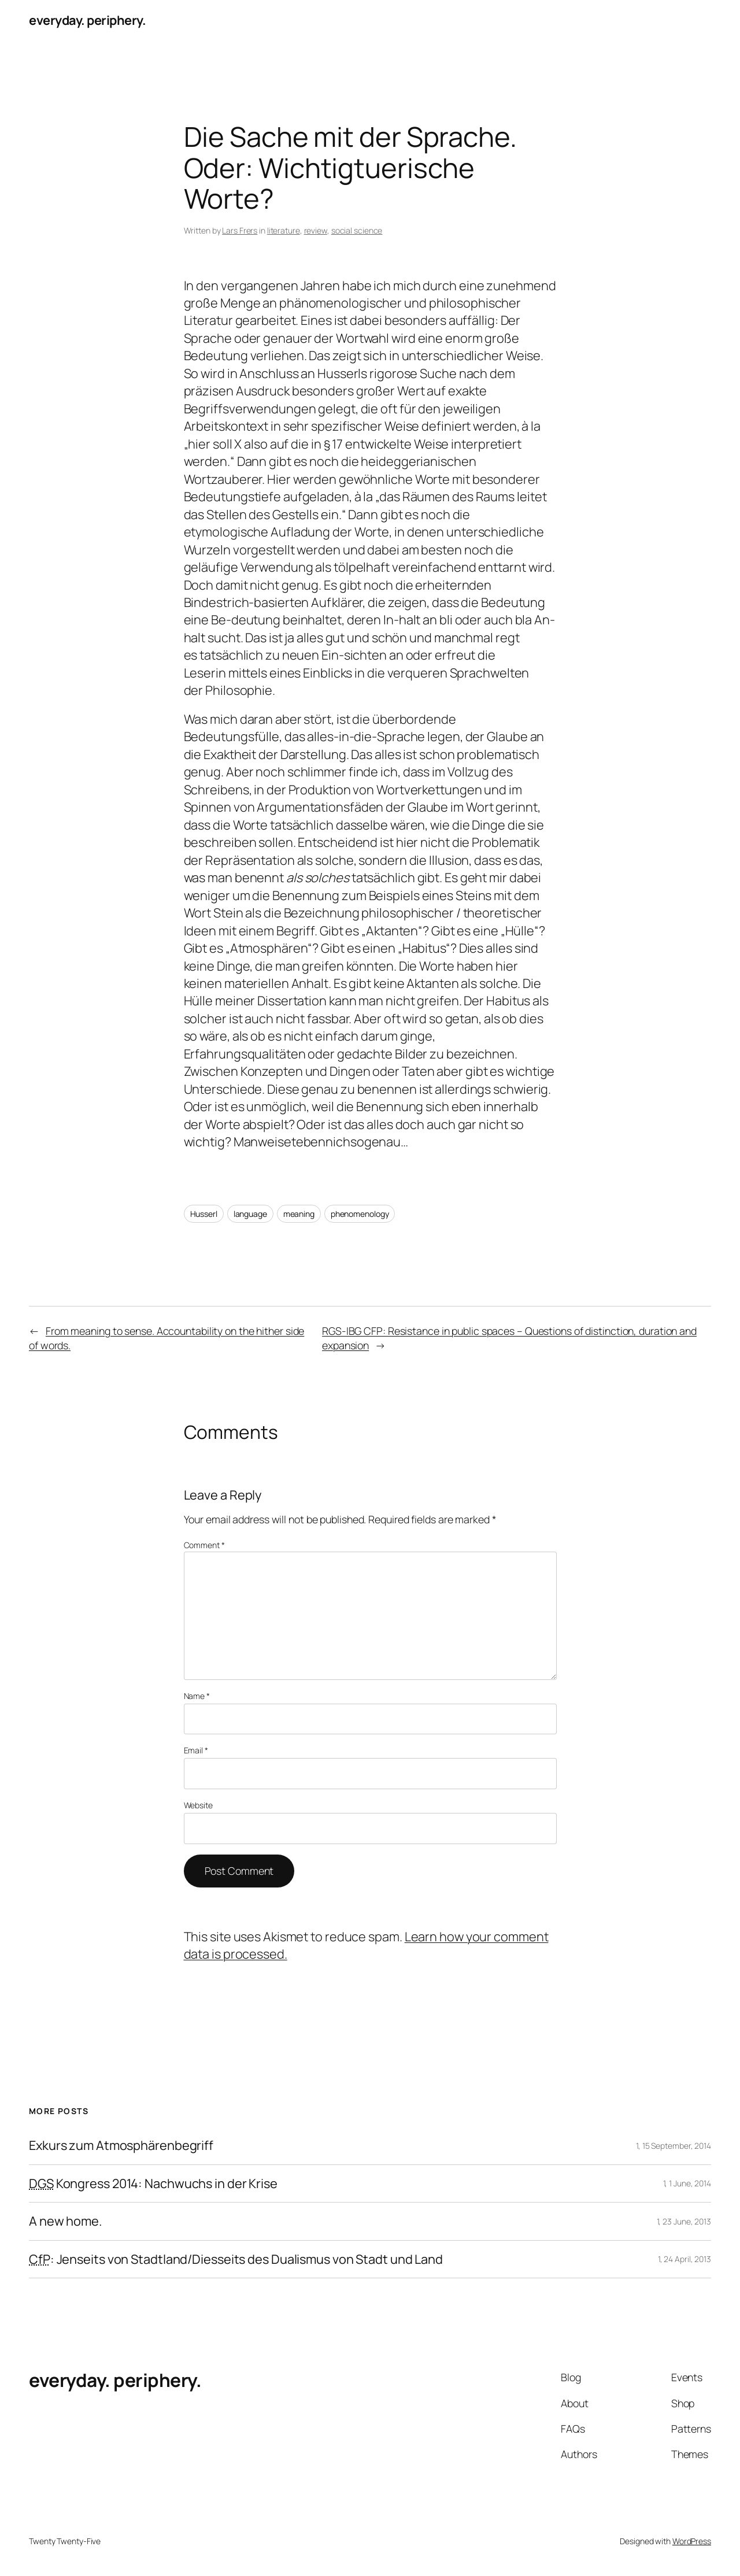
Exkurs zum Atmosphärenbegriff (121, 2145)
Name (197, 1695)
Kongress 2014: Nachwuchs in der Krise (153, 2183)
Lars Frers (239, 230)
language (250, 1213)
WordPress (691, 2541)
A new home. (65, 2221)
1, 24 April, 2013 (684, 2258)
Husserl (203, 1213)
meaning (298, 1213)
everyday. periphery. (87, 20)
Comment (204, 1544)
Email (196, 1750)
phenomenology (360, 1213)
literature (283, 230)
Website (198, 1805)
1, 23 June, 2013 (684, 2221)
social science (357, 230)
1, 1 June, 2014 (687, 2183)
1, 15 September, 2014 (673, 2145)
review (315, 230)
